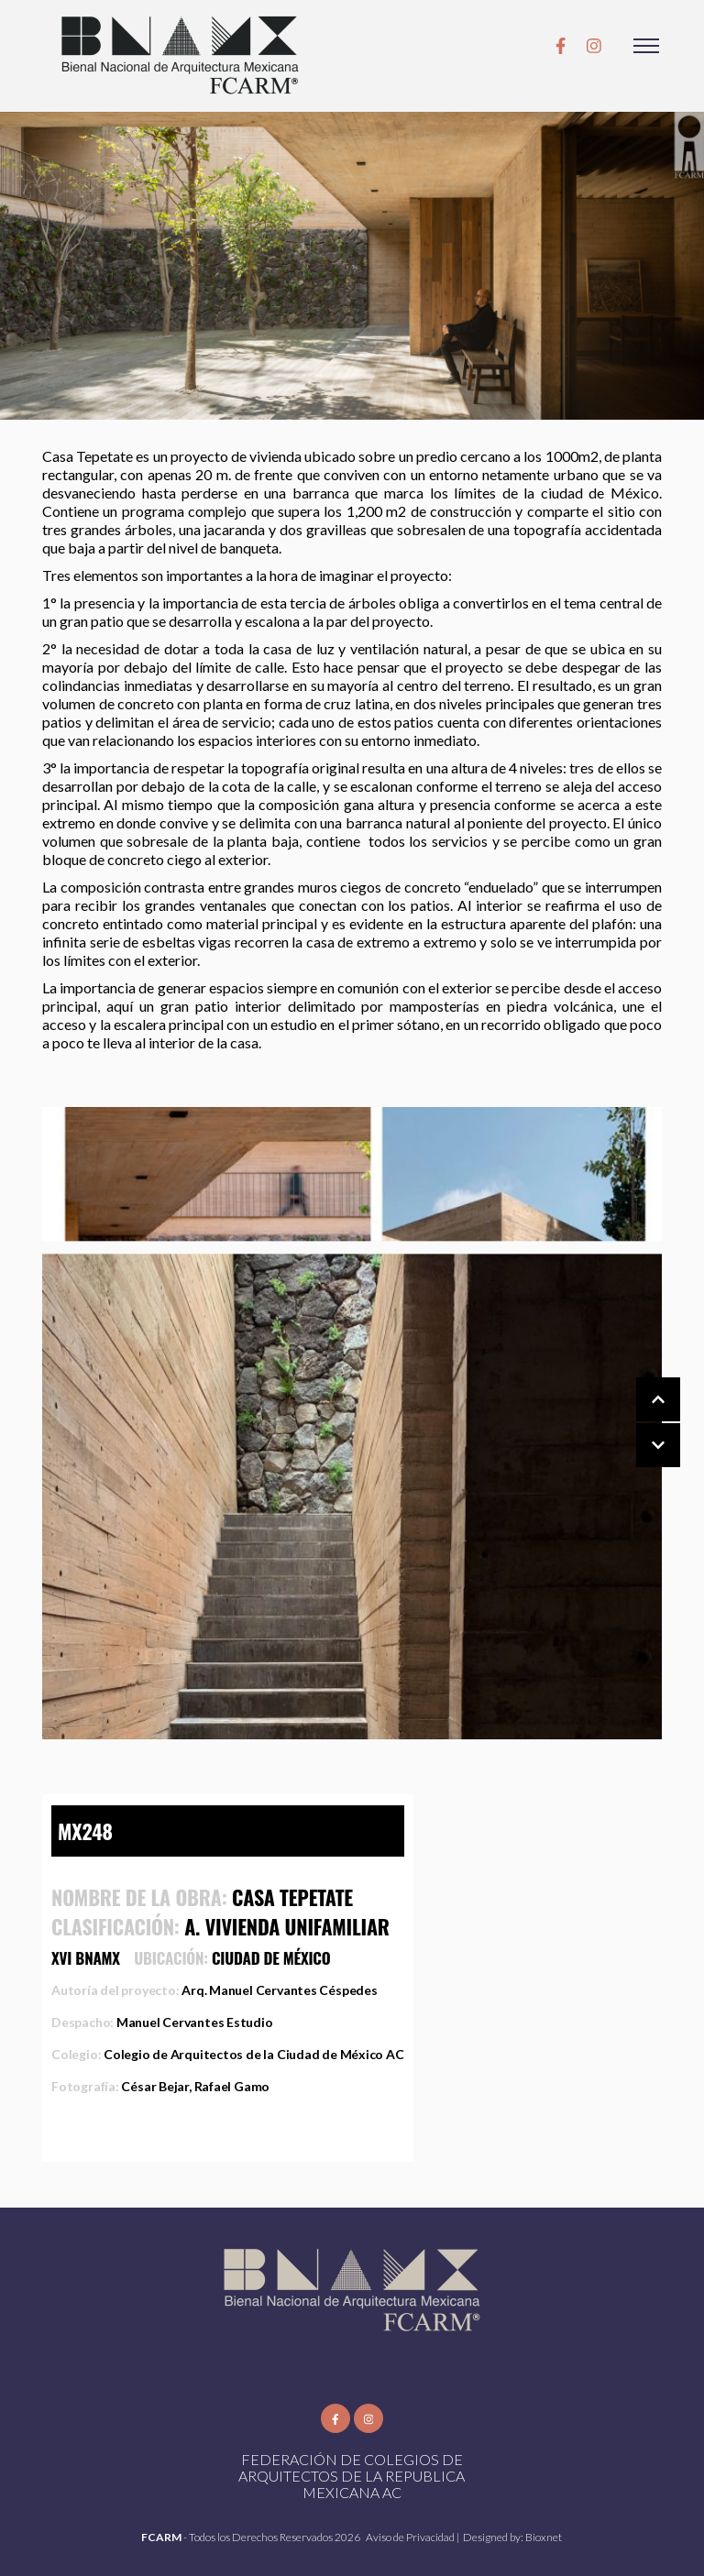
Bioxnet (543, 2537)
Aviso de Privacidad (411, 2537)
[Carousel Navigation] (640, 1423)
